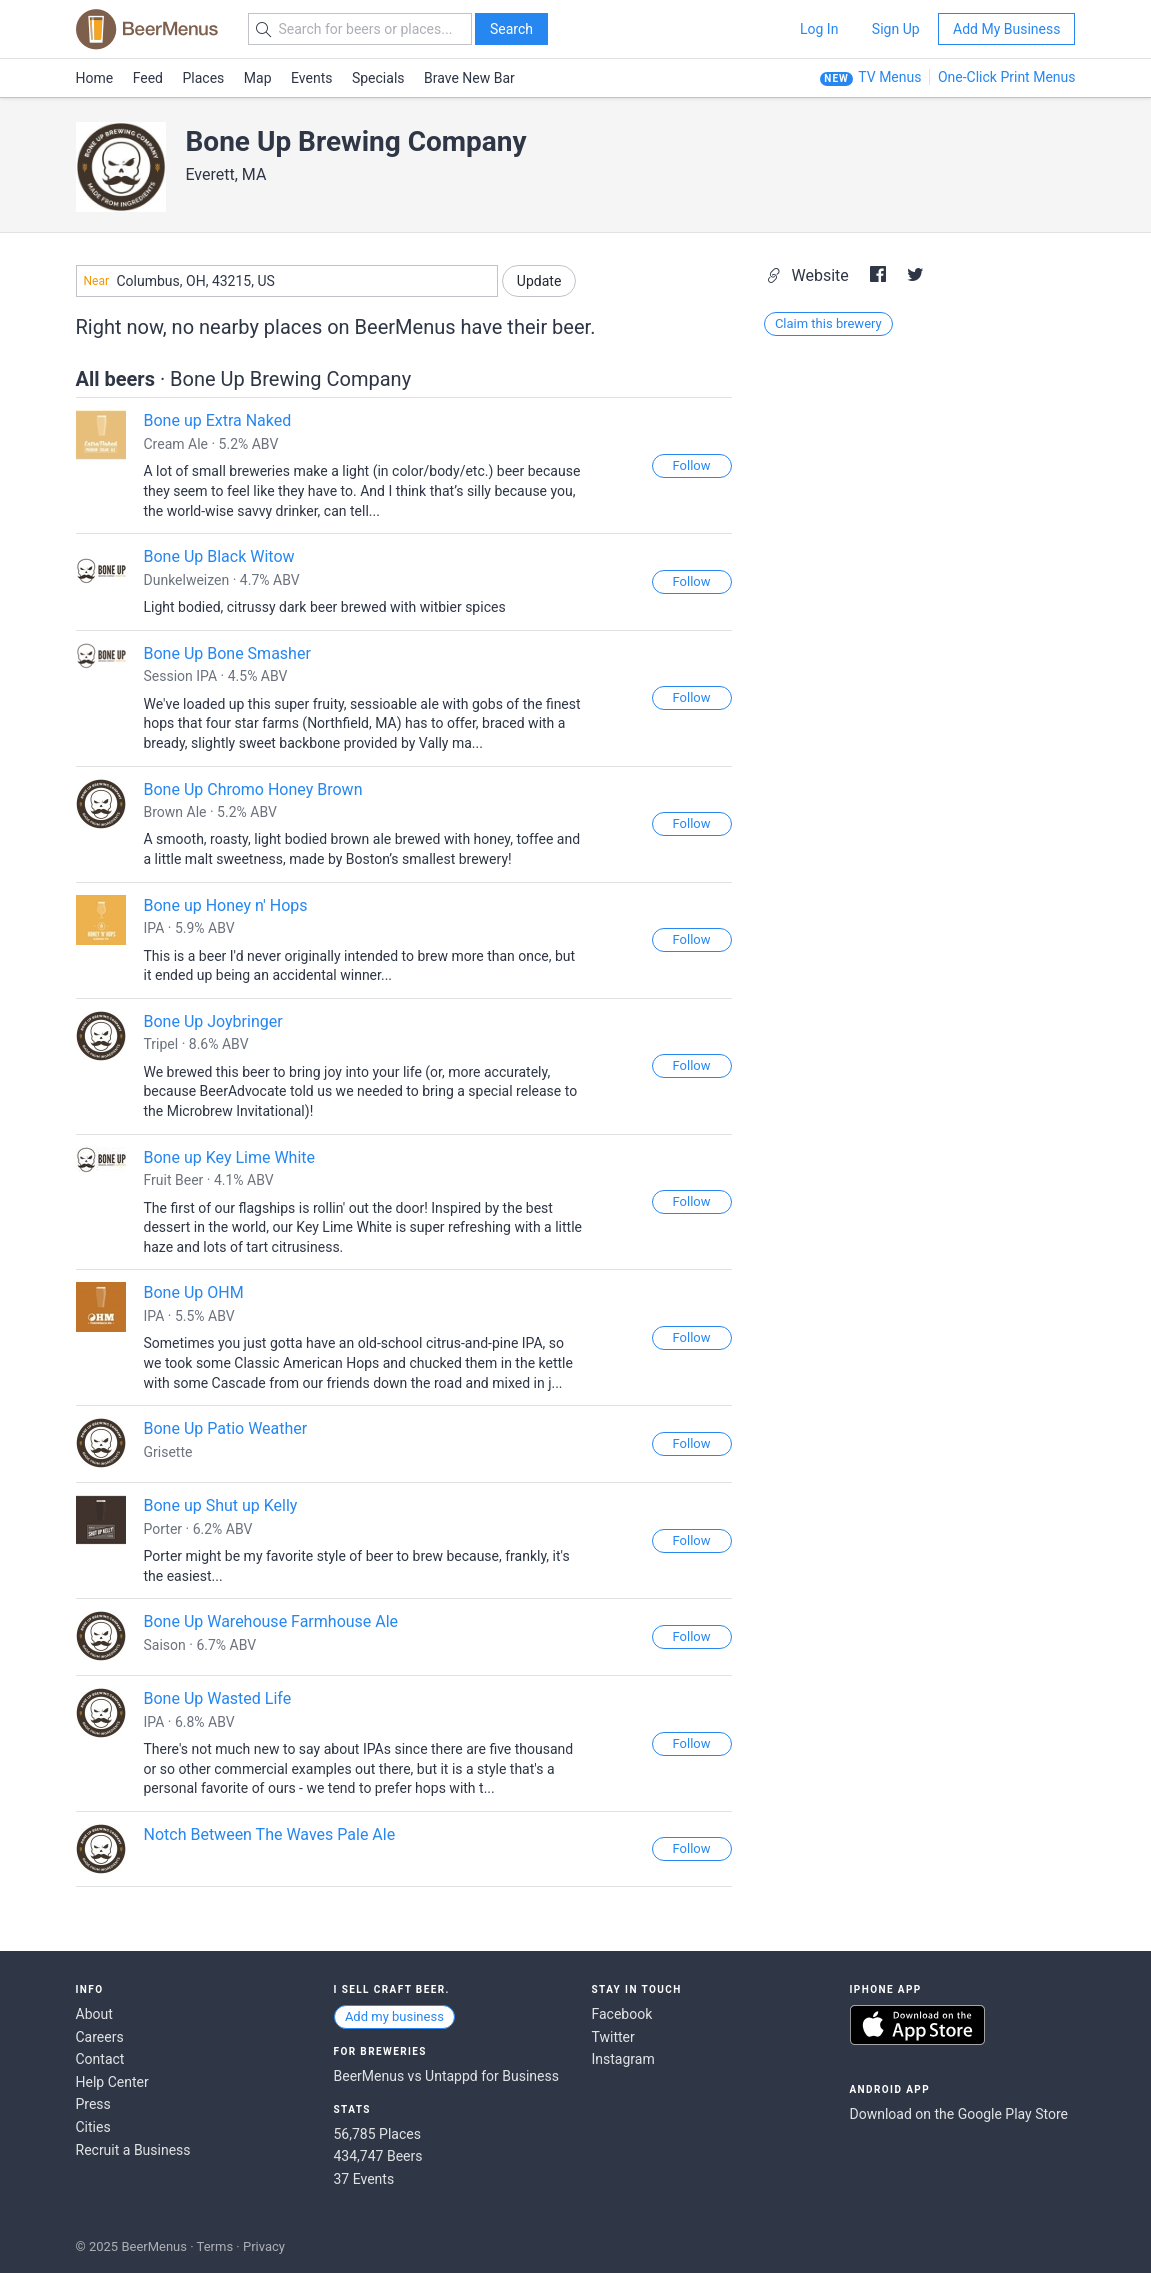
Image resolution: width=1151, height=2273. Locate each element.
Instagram (623, 2059)
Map (258, 78)
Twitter (613, 2037)
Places (204, 78)
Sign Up (896, 29)
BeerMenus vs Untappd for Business (446, 2076)
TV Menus (889, 77)
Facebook (622, 2014)
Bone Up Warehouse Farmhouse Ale (271, 1621)
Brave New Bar (469, 78)
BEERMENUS (147, 29)
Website (809, 275)
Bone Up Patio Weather (226, 1428)
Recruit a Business (133, 2150)
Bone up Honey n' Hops (226, 905)
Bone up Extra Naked (218, 420)
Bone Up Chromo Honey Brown (253, 789)
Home (95, 78)
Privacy (264, 2246)
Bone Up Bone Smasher (227, 653)
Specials (378, 78)
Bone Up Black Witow (219, 556)
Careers (100, 2037)
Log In (819, 29)
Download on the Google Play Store (959, 2114)
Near (97, 281)
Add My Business (1006, 29)
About (94, 2014)
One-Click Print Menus (1007, 77)
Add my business (394, 2016)
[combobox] (287, 281)
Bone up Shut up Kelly (221, 1505)
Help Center (112, 2082)
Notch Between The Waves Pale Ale (270, 1834)
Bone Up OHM (194, 1292)
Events (311, 78)
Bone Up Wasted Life (218, 1698)
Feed (148, 78)
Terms (215, 2246)
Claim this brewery (828, 323)
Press (93, 2104)
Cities (93, 2127)
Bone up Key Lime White (230, 1157)
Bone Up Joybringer (213, 1021)
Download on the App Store (917, 2025)
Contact (100, 2059)
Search (511, 29)
